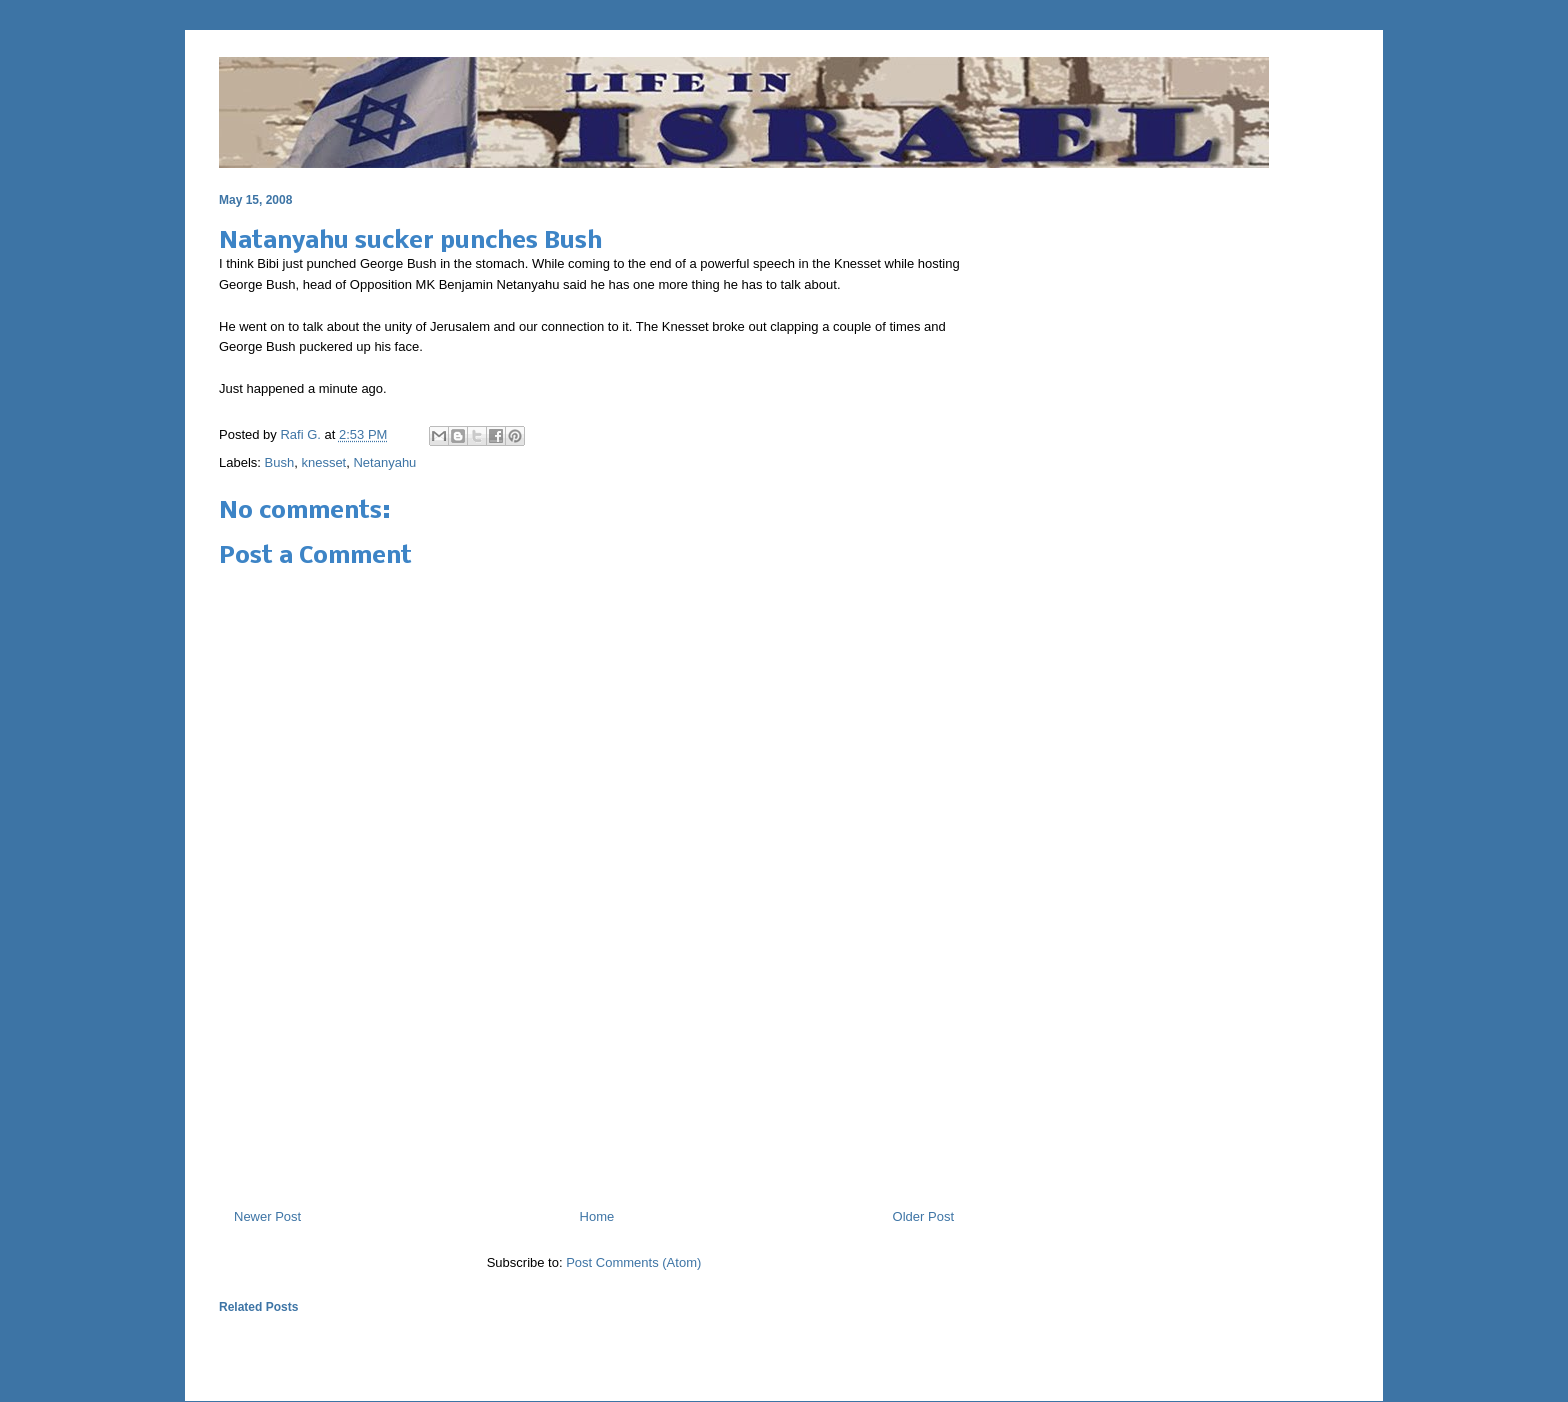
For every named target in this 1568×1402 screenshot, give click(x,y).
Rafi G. (302, 434)
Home (597, 1216)
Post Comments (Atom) (633, 1262)
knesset (323, 462)
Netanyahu (384, 462)
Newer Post (267, 1216)
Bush (280, 462)
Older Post (923, 1216)
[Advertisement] (594, 1107)
